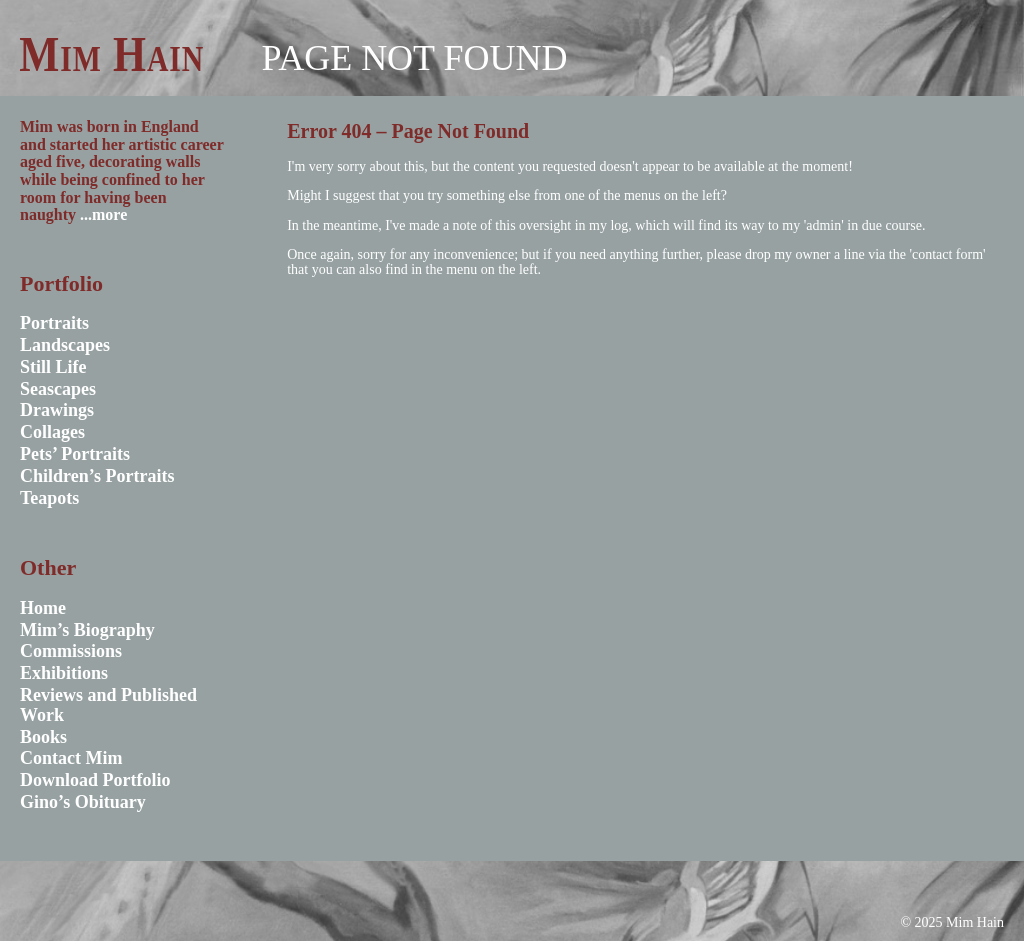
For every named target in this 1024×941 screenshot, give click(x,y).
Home (43, 608)
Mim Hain (111, 54)
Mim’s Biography (87, 630)
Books (43, 737)
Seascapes (58, 389)
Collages (52, 432)
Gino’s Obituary (83, 802)
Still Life (53, 367)
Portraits (54, 323)
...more (103, 214)
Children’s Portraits (97, 476)
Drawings (57, 410)
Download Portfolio (95, 780)
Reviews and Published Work (108, 705)
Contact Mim (71, 758)
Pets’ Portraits (75, 454)
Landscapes (65, 345)
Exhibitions (64, 673)
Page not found (414, 58)
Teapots (49, 498)
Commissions (71, 651)
